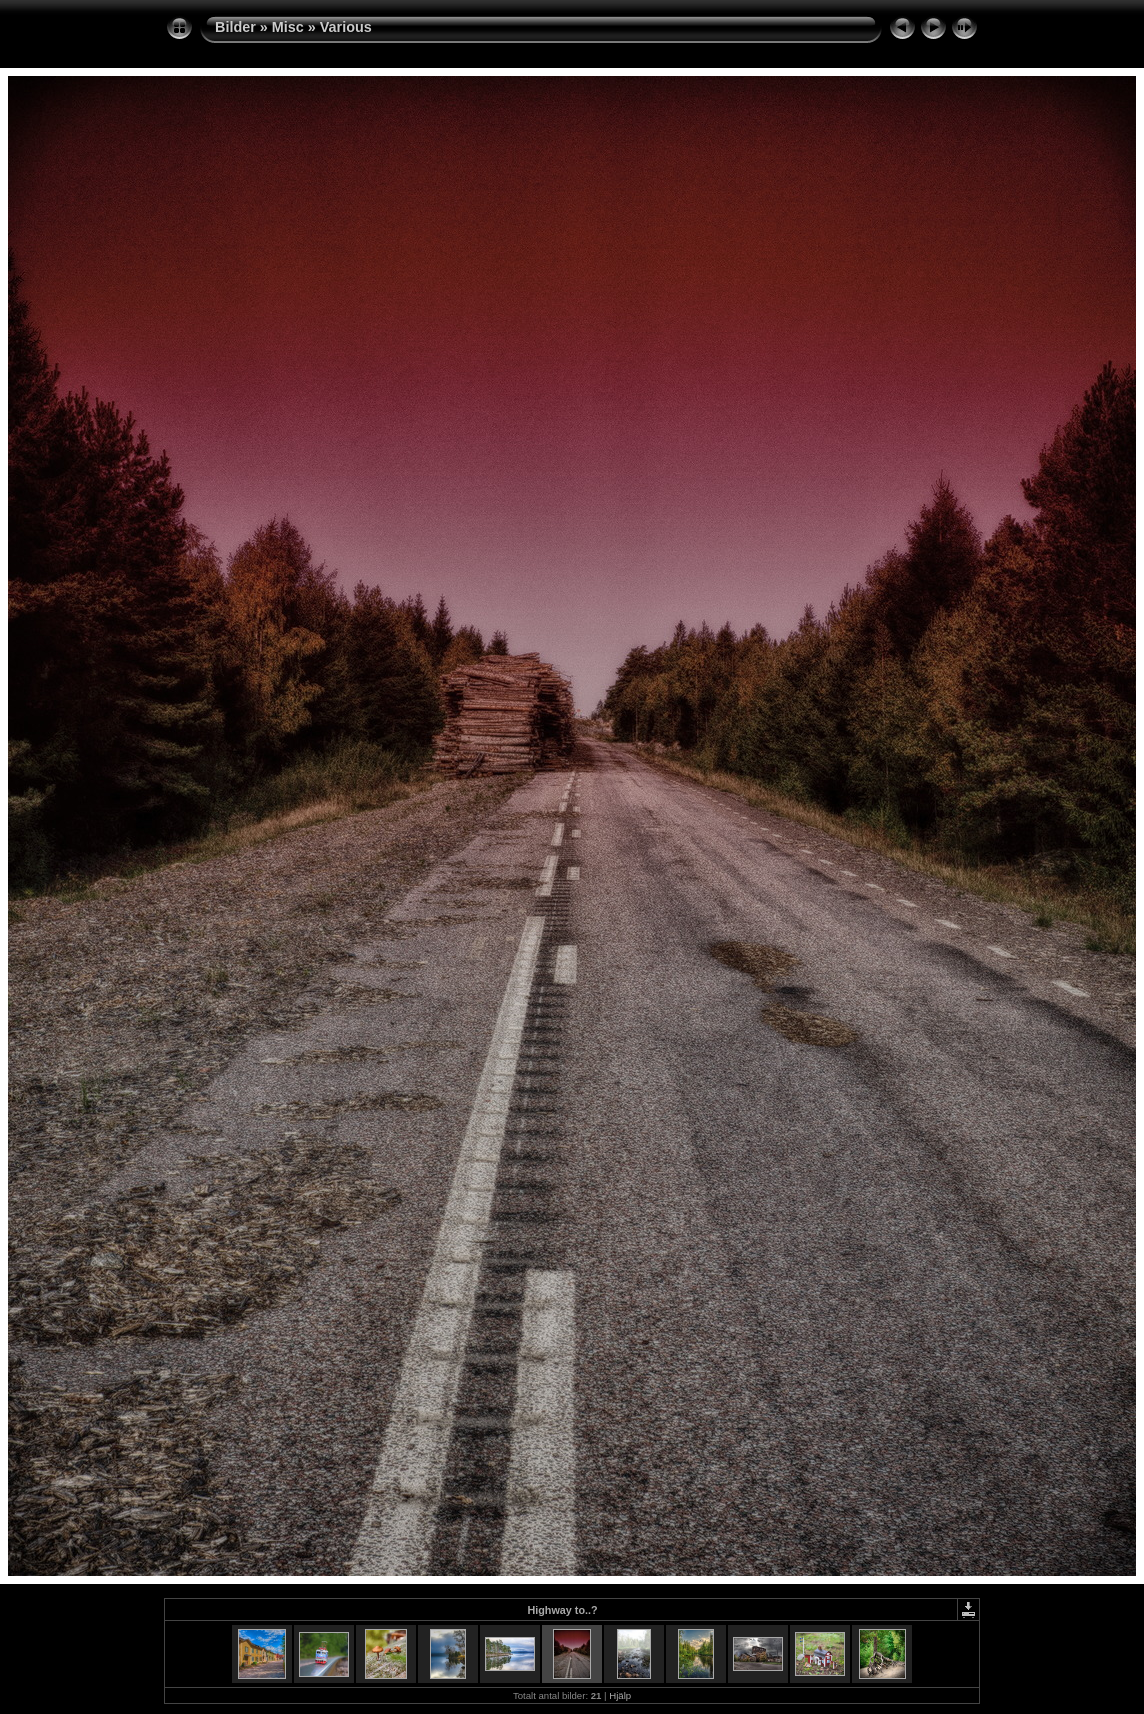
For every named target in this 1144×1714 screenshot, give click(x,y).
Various (346, 27)
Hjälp (620, 1695)
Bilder (235, 27)
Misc (288, 27)
